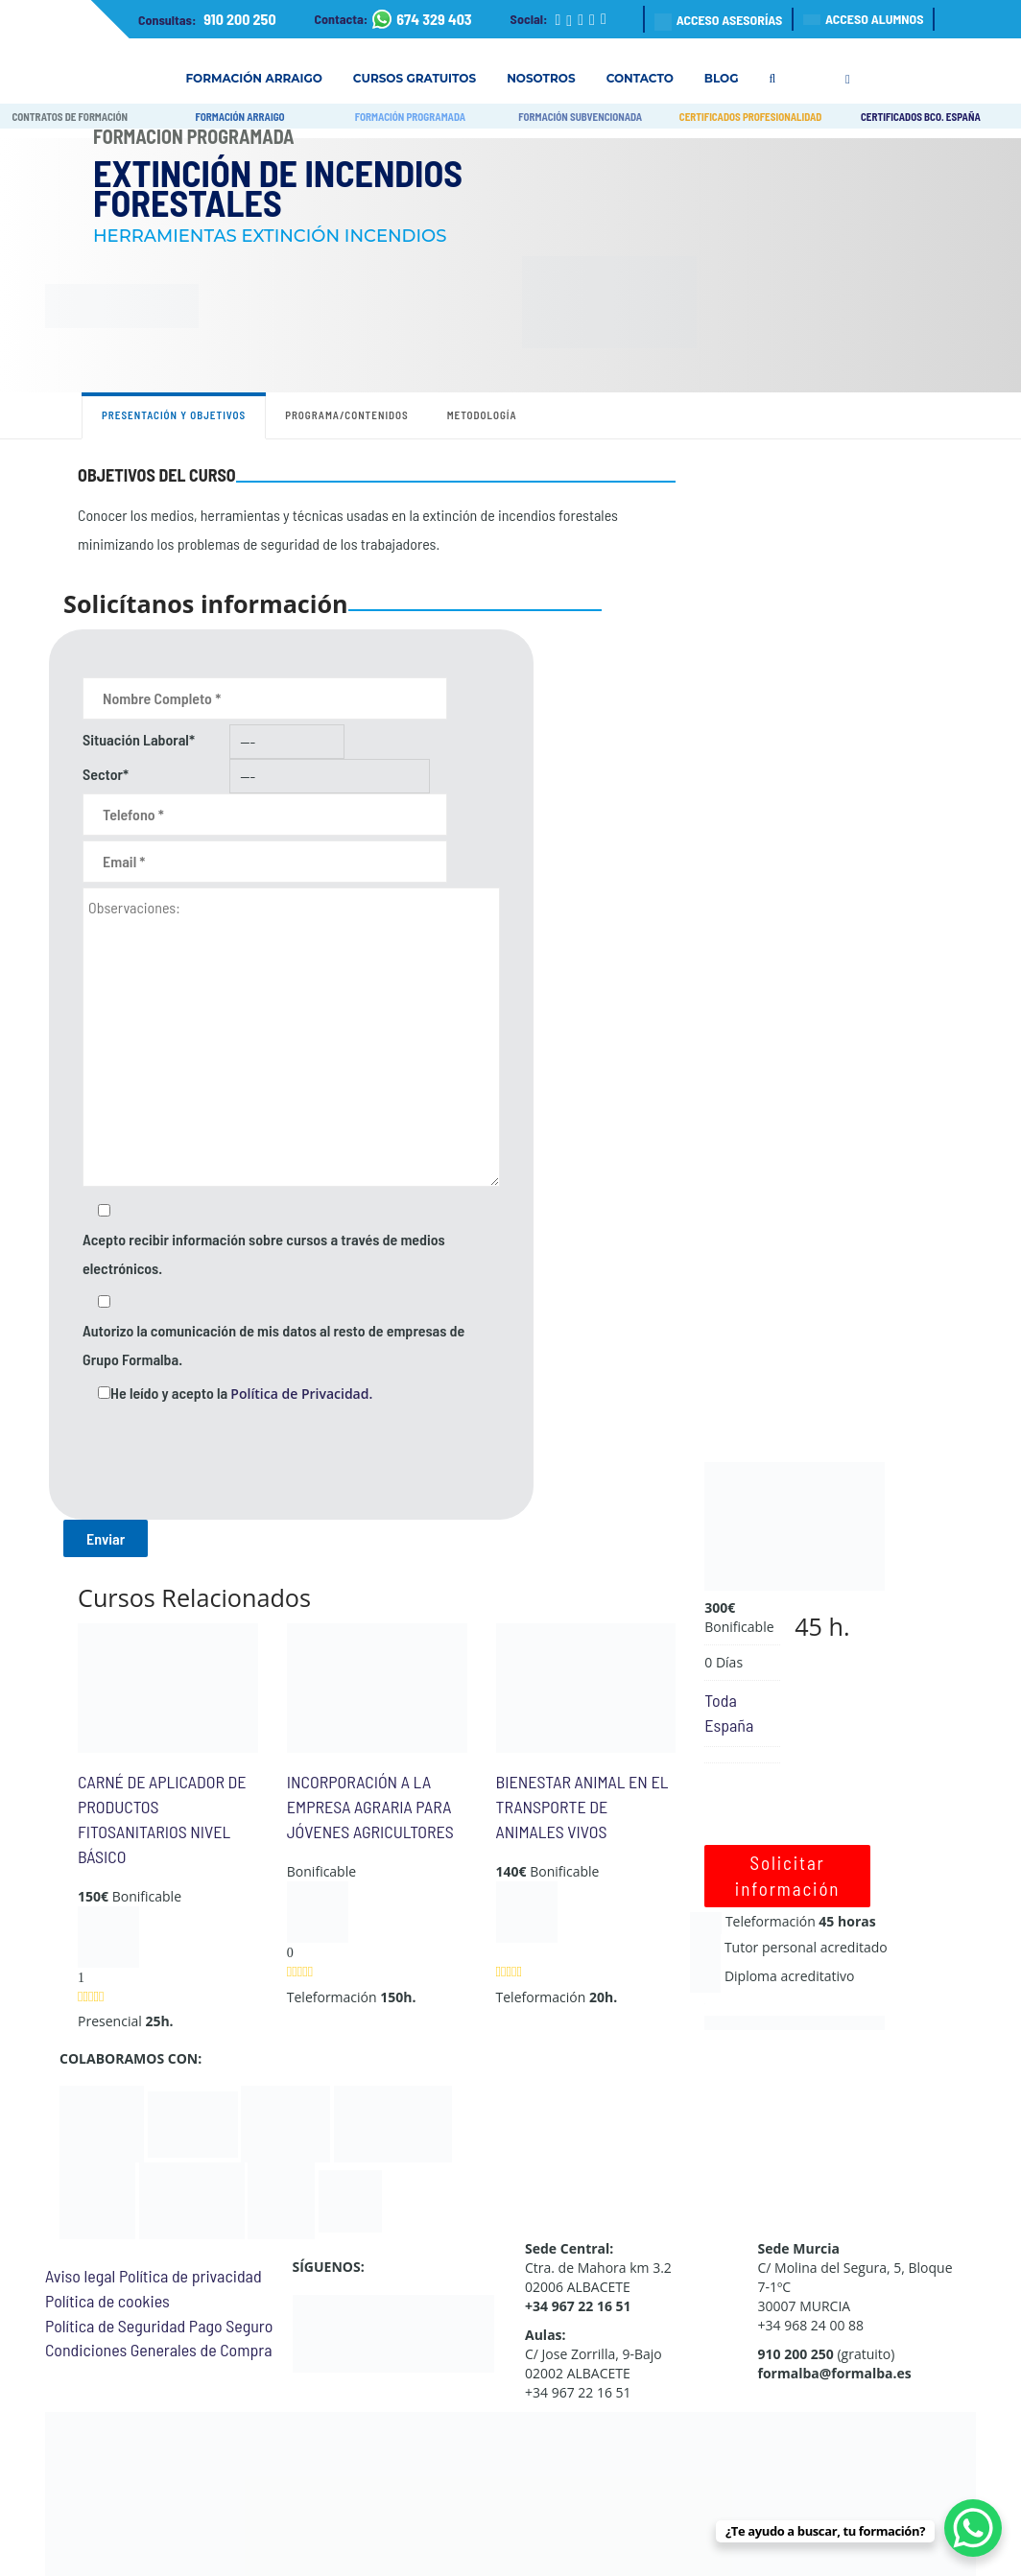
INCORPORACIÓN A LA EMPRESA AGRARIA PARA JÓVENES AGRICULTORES (370, 1806)
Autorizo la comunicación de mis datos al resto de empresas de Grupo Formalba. (273, 1344)
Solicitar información (788, 1876)
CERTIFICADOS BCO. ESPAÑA (921, 116)
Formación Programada (194, 136)
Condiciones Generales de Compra (158, 2349)
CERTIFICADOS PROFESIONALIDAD (750, 116)
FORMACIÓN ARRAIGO (239, 116)
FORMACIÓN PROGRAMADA (410, 116)
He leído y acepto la (241, 1393)
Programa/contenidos (347, 415)
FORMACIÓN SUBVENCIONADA (580, 116)
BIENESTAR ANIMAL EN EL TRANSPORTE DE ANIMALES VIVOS (582, 1806)
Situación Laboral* (139, 739)
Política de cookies (107, 2300)
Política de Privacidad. (301, 1393)
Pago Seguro (231, 2325)
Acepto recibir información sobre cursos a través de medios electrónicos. (264, 1253)
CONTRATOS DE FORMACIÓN (70, 116)
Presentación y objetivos (174, 415)
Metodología (482, 415)
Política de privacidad (190, 2275)
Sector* (106, 774)
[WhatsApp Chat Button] (973, 2528)
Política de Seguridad (115, 2325)
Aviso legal (80, 2275)
